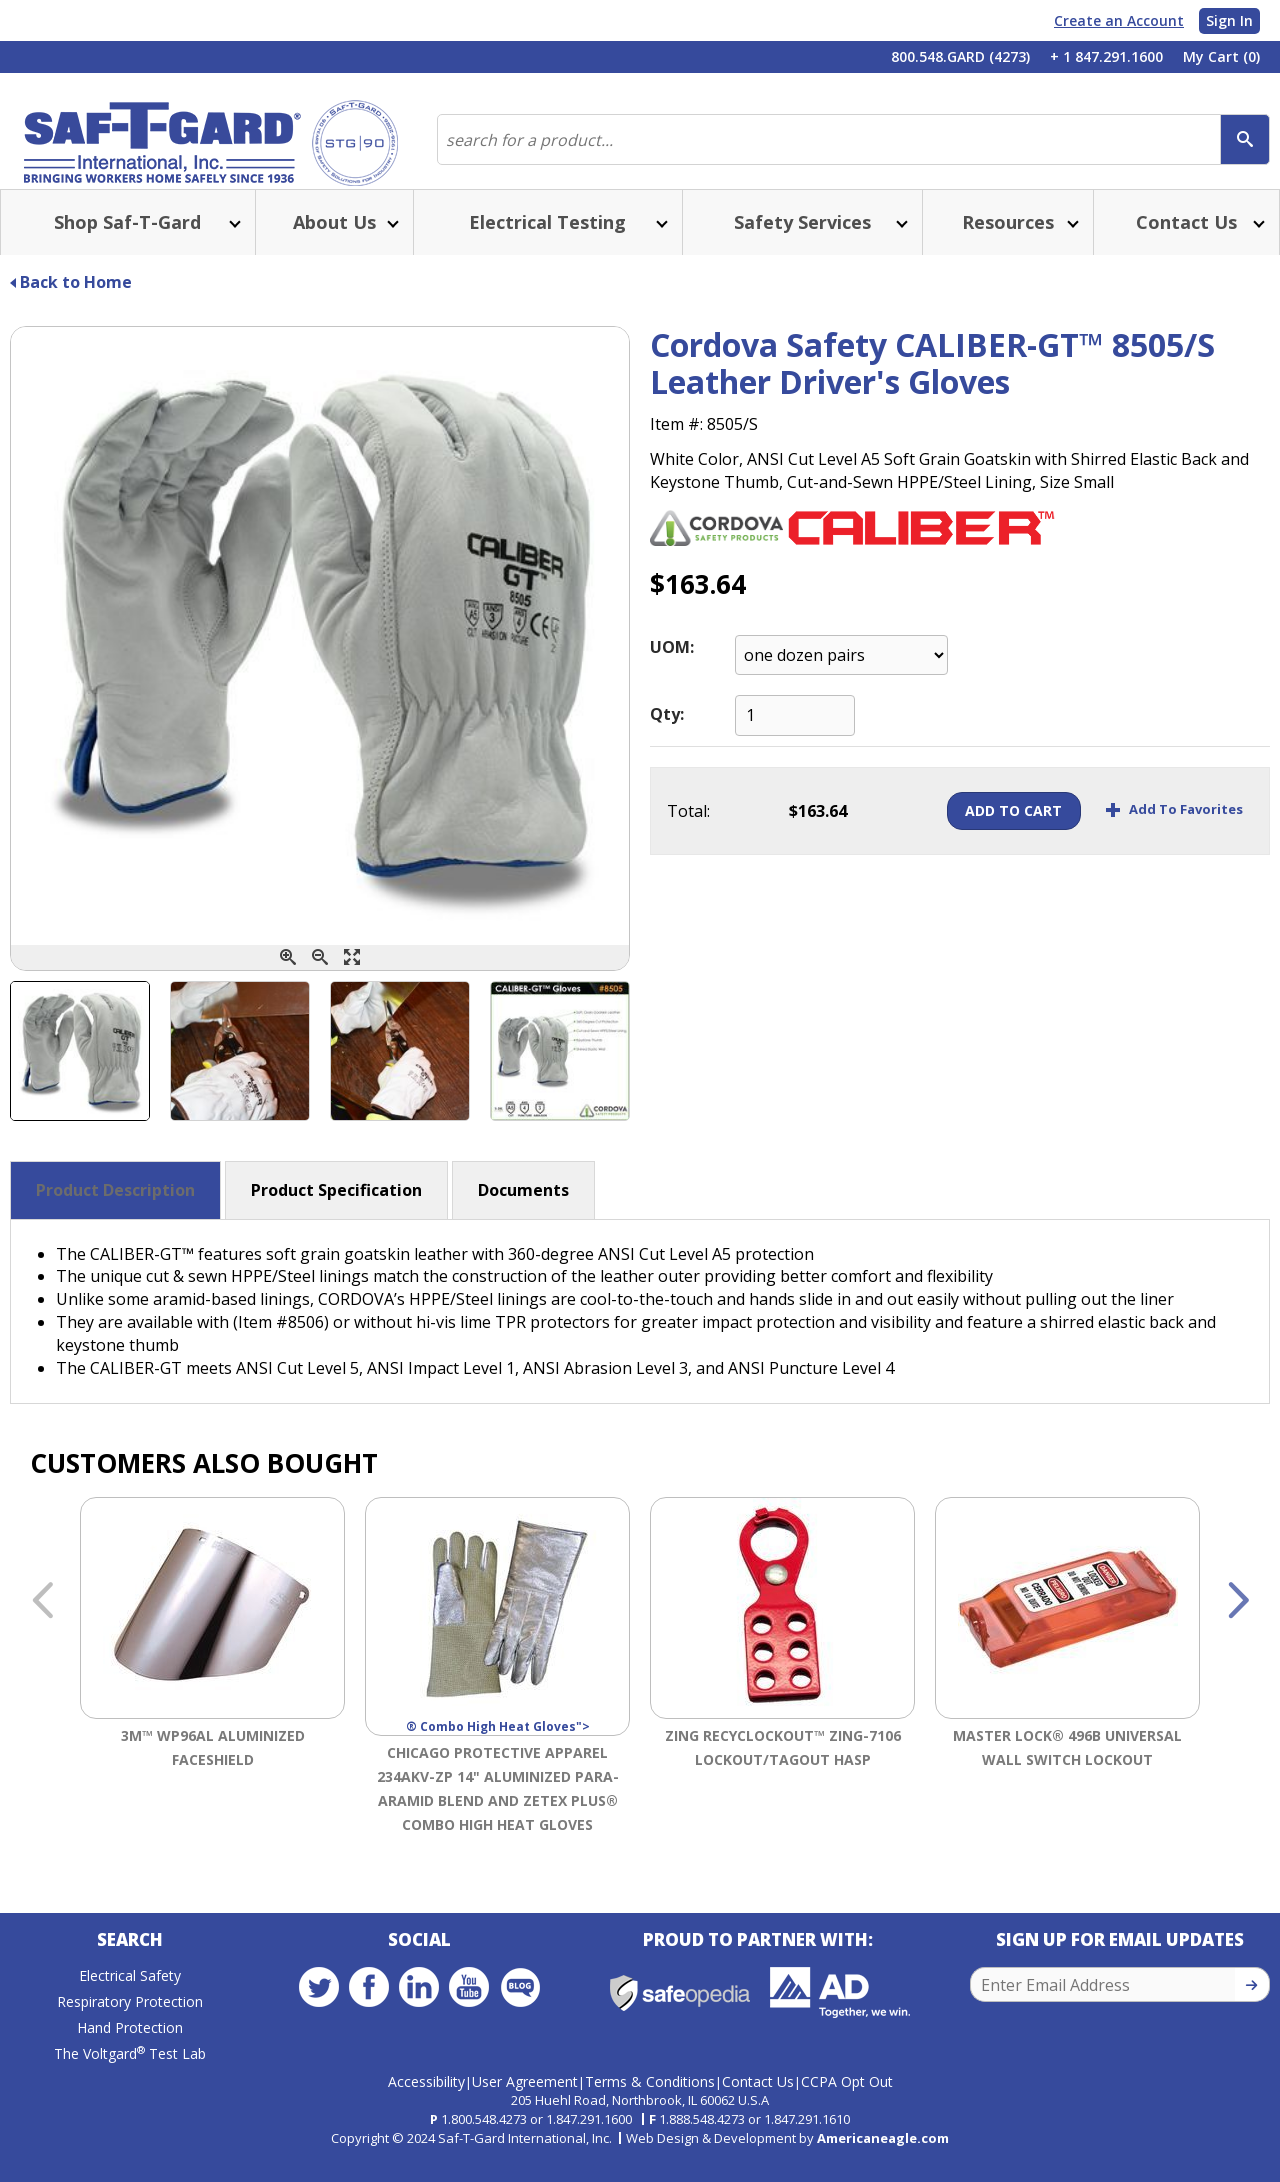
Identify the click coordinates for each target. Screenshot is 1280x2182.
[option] (212, 1693)
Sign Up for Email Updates (1120, 1968)
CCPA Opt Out (847, 2100)
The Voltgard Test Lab (130, 2082)
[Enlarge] (352, 981)
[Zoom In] (288, 981)
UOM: (672, 671)
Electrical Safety (130, 2004)
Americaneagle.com (883, 2157)
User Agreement (525, 2100)
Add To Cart (976, 834)
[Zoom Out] (320, 981)
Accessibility (426, 2100)
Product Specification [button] (336, 1214)
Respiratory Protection (130, 2030)
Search (130, 1968)
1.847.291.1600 (589, 2138)
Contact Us (758, 2100)
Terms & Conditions (650, 2100)
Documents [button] (523, 1214)
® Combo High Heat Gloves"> (498, 1640)
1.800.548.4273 (484, 2138)
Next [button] (1238, 1626)
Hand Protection (130, 2056)
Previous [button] (42, 1626)
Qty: (667, 738)
